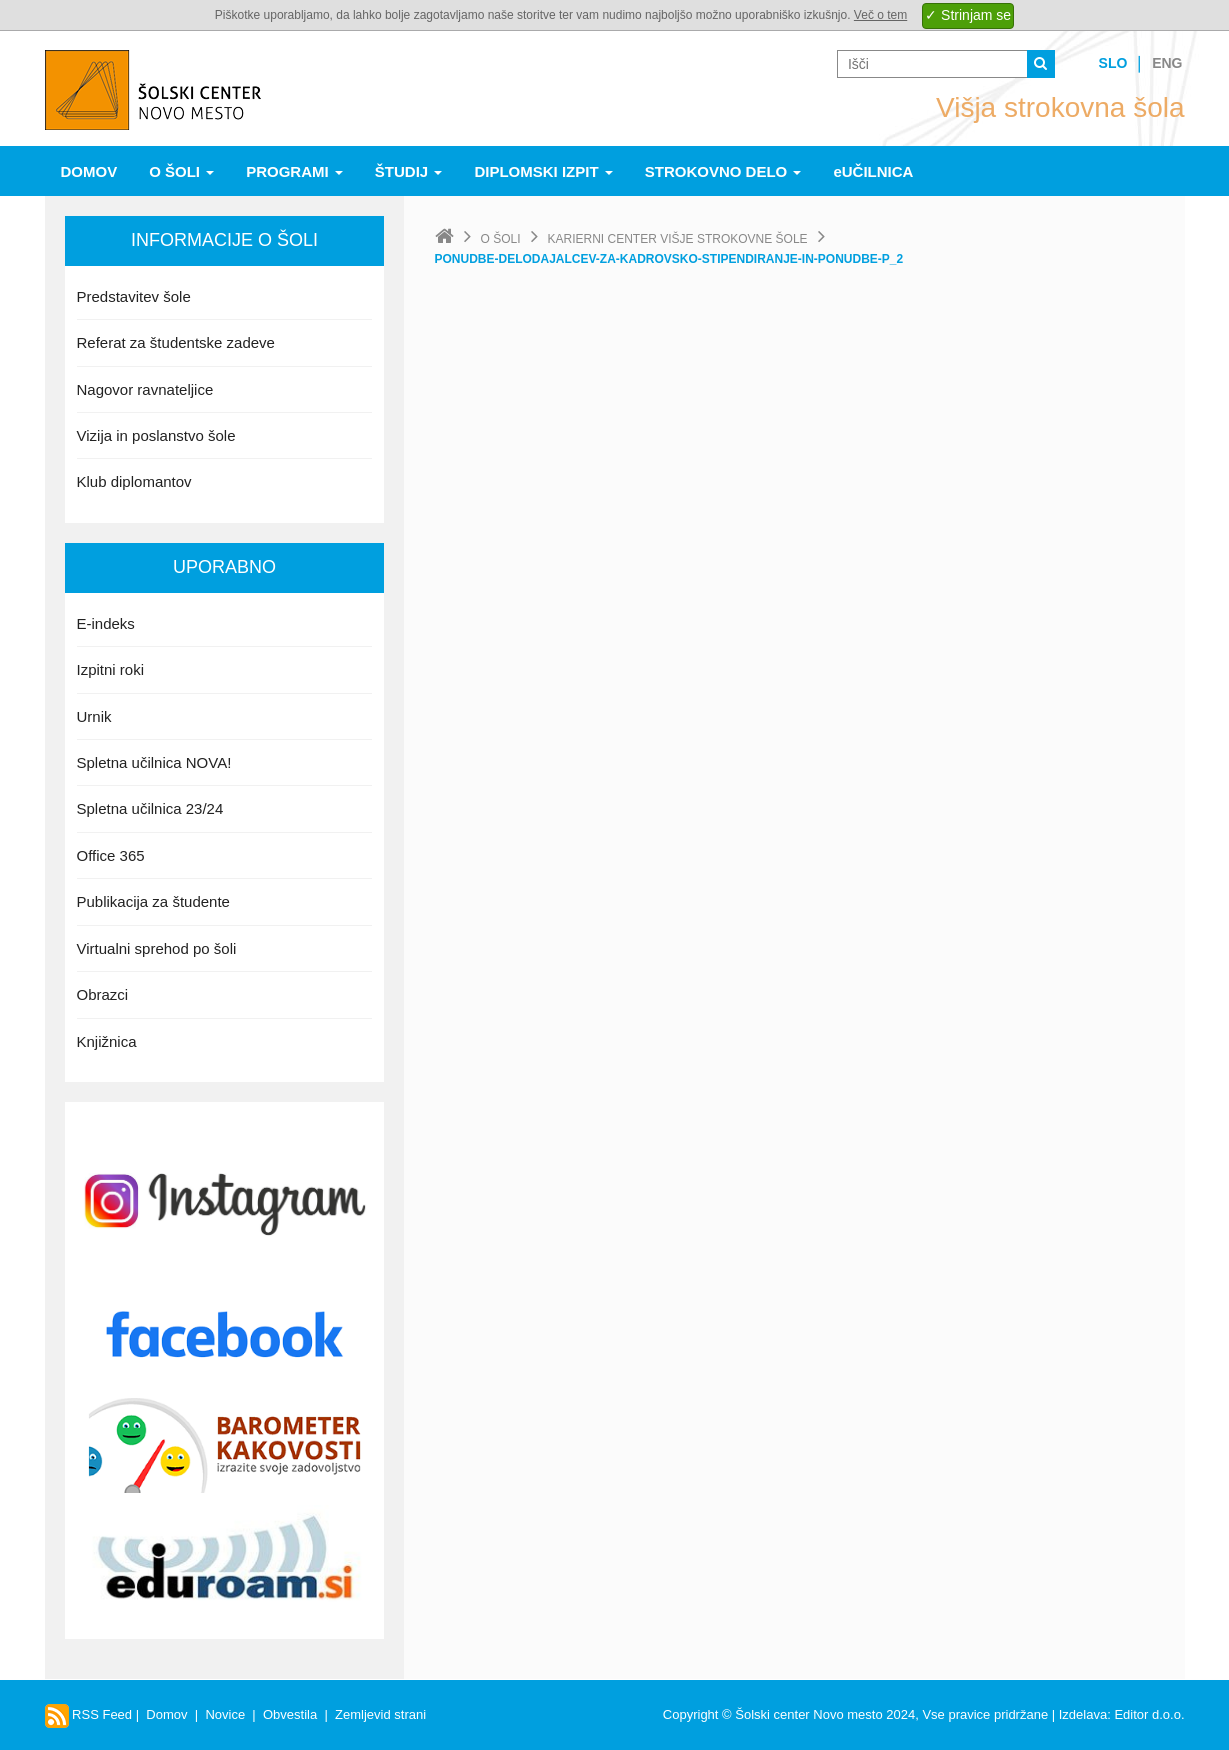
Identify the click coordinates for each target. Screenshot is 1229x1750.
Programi (294, 171)
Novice (225, 1714)
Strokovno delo (723, 171)
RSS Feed (89, 1714)
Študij (409, 171)
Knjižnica (107, 1041)
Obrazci (103, 994)
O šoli (181, 171)
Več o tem (880, 15)
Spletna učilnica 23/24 (150, 808)
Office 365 (111, 855)
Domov (89, 171)
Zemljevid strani (380, 1714)
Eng (1167, 63)
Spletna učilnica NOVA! (154, 762)
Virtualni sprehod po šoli (157, 948)
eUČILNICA (873, 171)
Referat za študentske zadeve (176, 342)
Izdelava (1083, 1714)
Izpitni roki (111, 669)
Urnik (94, 716)
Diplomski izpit (543, 171)
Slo (1113, 63)
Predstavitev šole (134, 296)
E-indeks (106, 623)
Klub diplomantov (134, 481)
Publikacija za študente (153, 901)
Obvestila (290, 1714)
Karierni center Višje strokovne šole (678, 239)
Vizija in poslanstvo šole (156, 435)
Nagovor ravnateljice (145, 389)
